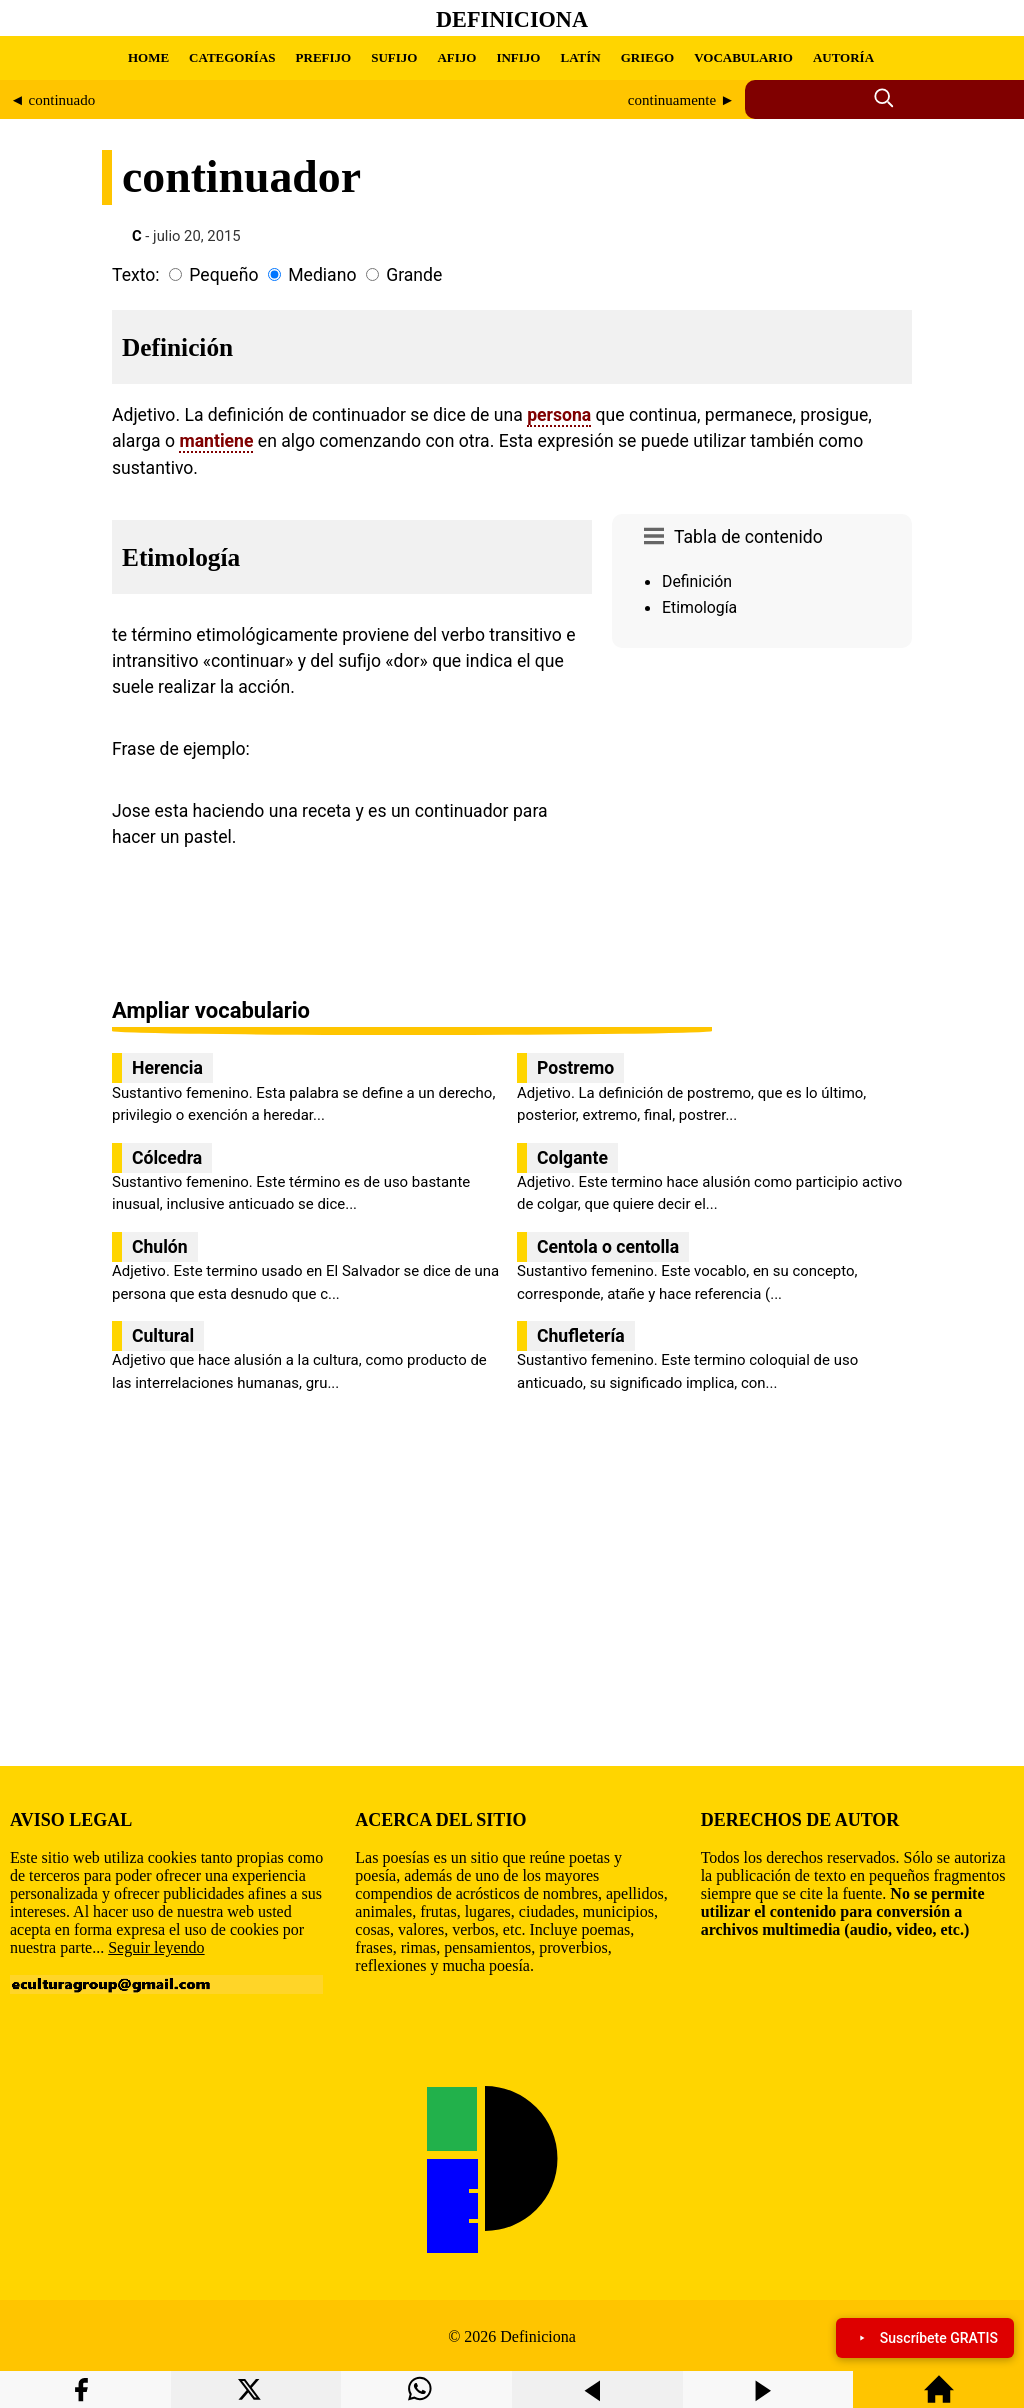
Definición (697, 581)
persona (559, 415)
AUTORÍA (843, 57)
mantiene (216, 441)
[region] (762, 825)
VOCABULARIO (743, 57)
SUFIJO (394, 57)
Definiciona (512, 19)
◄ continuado (52, 100)
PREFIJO (324, 57)
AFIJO (456, 57)
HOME (148, 57)
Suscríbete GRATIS (925, 2338)
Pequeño (223, 275)
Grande (414, 275)
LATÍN (580, 57)
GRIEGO (647, 57)
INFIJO (518, 57)
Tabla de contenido (748, 537)
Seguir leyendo (156, 1947)
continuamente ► (681, 100)
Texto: (136, 275)
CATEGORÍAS (232, 57)
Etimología (699, 607)
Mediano (322, 275)
